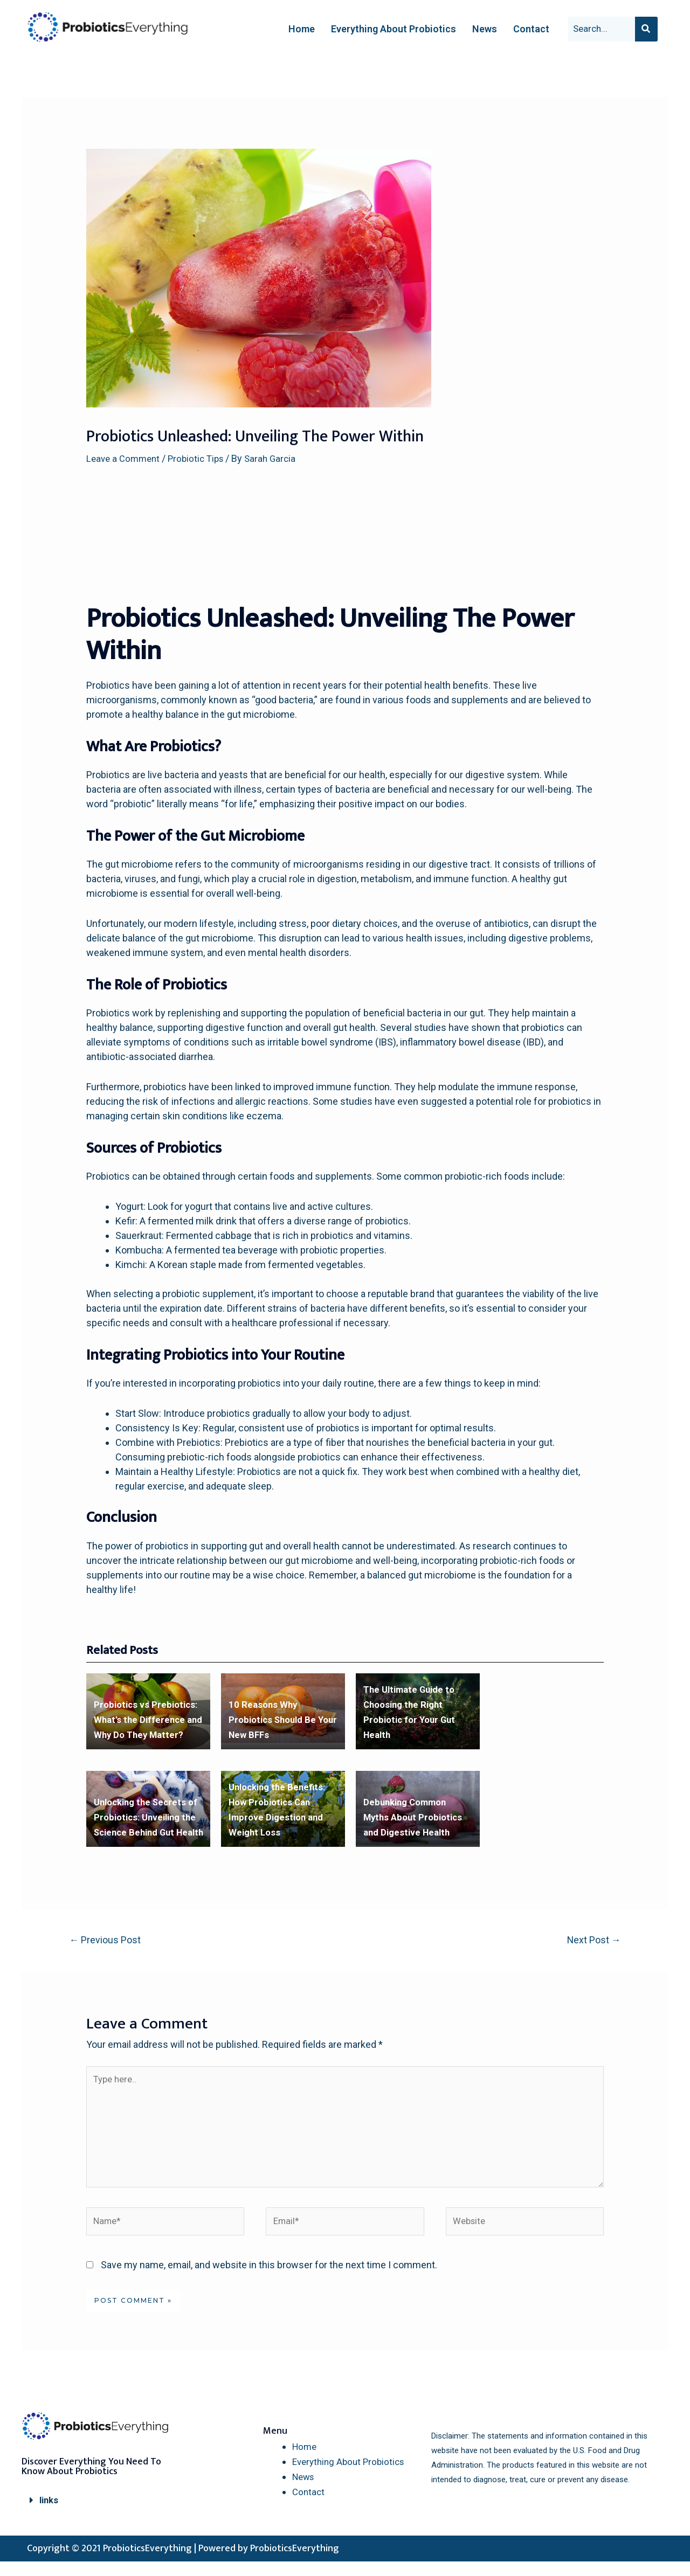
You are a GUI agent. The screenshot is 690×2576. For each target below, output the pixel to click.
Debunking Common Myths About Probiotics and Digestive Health (415, 1818)
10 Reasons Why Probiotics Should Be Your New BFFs (275, 1720)
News (484, 28)
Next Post (590, 1941)
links (49, 2514)
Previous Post (109, 1941)
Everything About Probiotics (393, 28)
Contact (531, 28)
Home (301, 28)
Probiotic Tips (201, 458)
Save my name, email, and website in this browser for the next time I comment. (269, 2280)
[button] (102, 2515)
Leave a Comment (125, 458)
